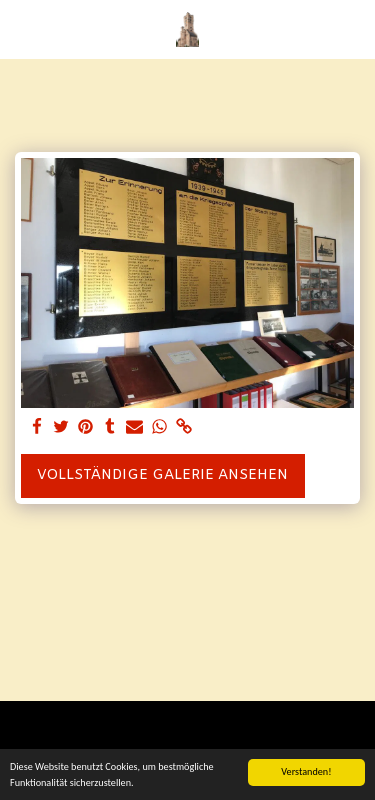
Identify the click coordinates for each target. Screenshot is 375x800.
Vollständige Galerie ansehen (162, 475)
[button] (22, 28)
